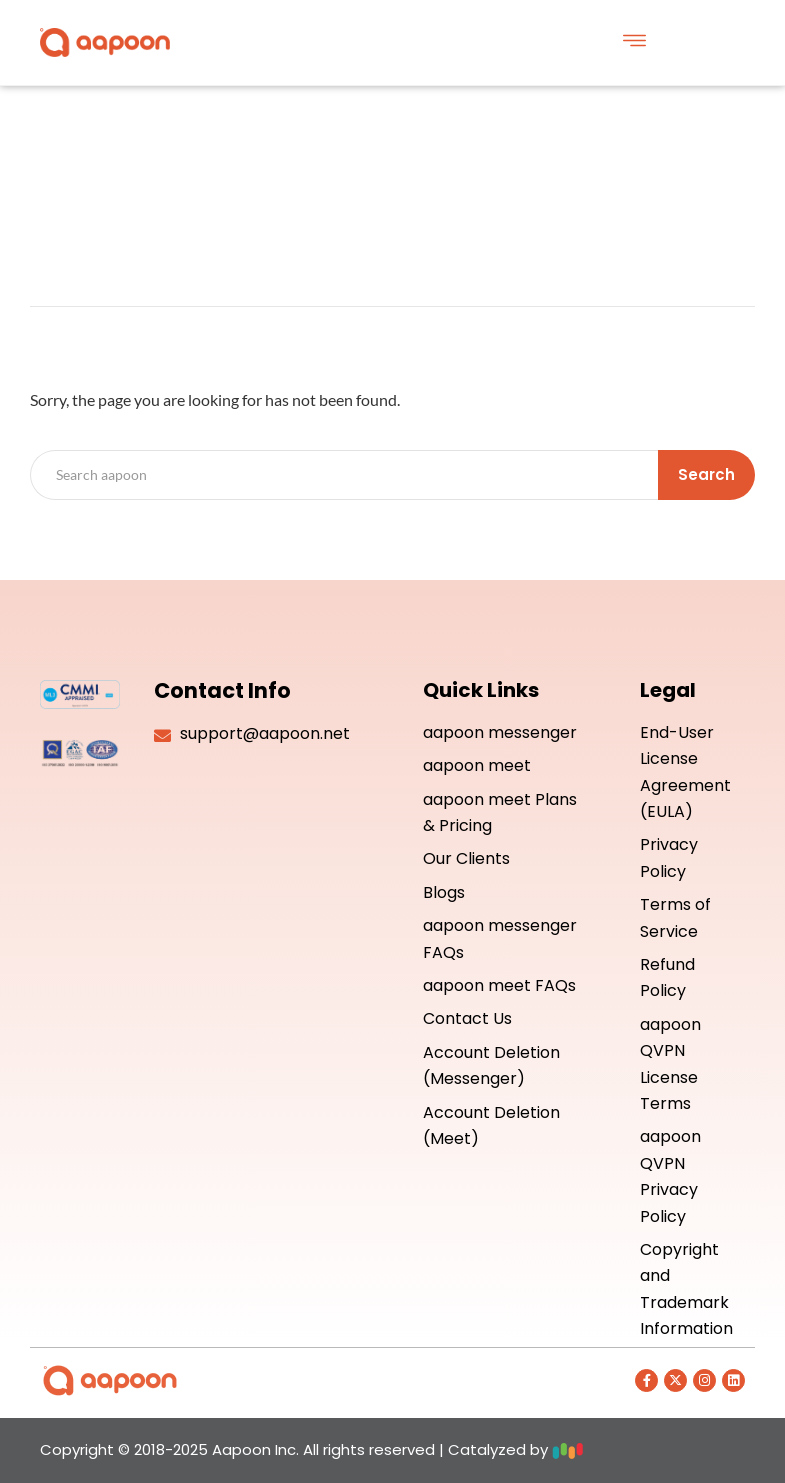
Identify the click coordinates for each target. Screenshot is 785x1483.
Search (706, 474)
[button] (634, 42)
